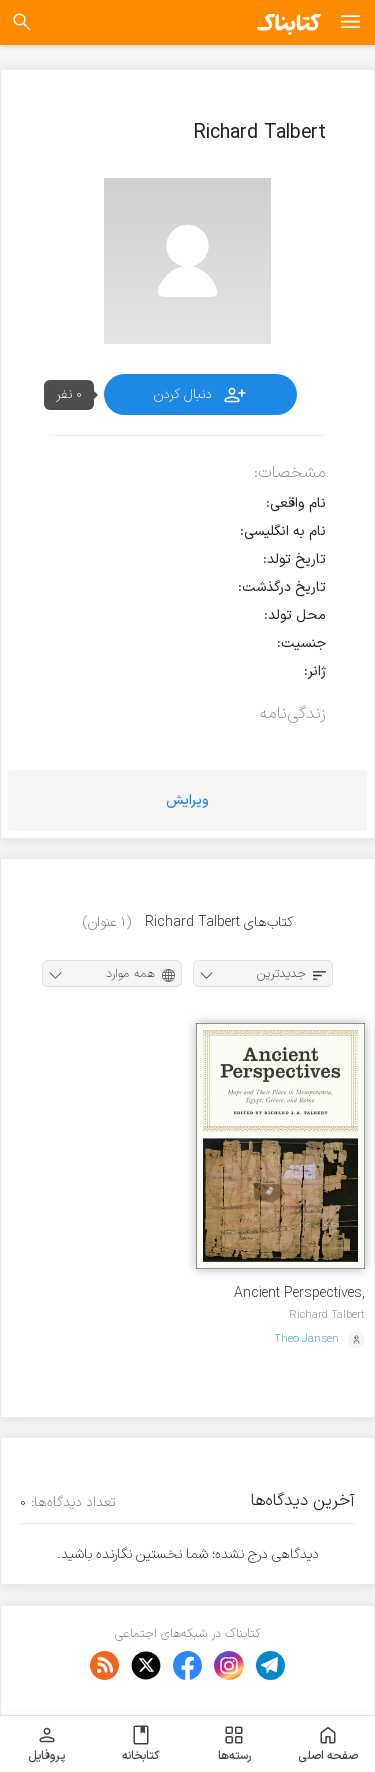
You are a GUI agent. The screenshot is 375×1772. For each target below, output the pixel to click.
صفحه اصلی (328, 1744)
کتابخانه (140, 1744)
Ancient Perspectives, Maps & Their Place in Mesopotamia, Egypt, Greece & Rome (296, 1293)
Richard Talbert (327, 1315)
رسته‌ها (234, 1744)
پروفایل (46, 1744)
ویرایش (187, 800)
